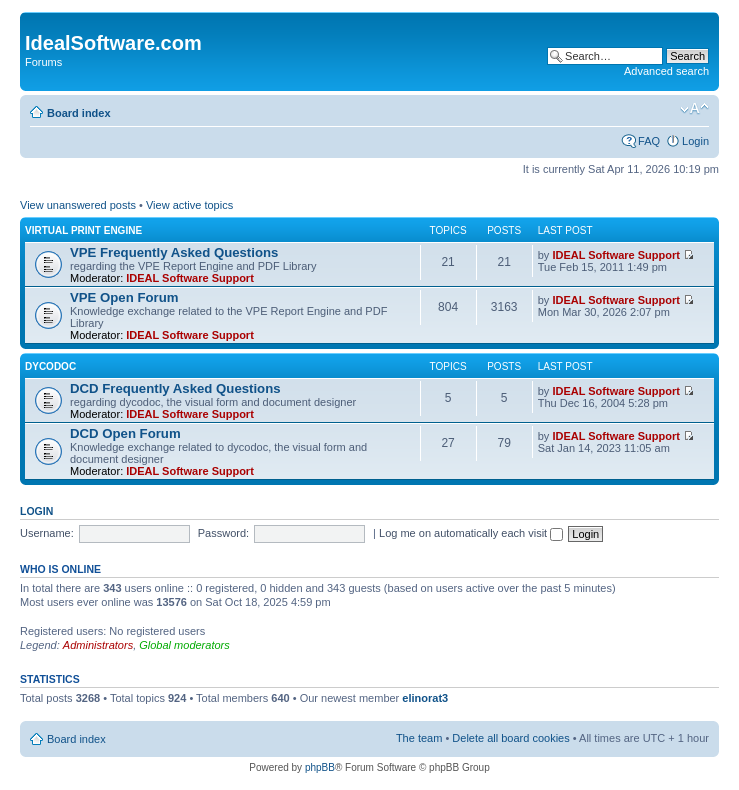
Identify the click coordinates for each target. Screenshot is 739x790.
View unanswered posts (78, 205)
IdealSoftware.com (113, 43)
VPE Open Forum (124, 297)
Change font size (694, 109)
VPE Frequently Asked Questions (174, 252)
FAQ (649, 141)
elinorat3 (425, 698)
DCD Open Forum (125, 433)
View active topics (189, 205)
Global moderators (184, 645)
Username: (47, 533)
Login (695, 141)
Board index (79, 113)
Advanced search (666, 71)
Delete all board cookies (510, 738)
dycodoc (50, 366)
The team (419, 738)
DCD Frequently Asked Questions (175, 388)
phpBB (320, 767)
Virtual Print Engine (83, 230)
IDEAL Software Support (190, 278)
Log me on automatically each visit (471, 533)
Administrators (98, 645)
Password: (223, 533)
